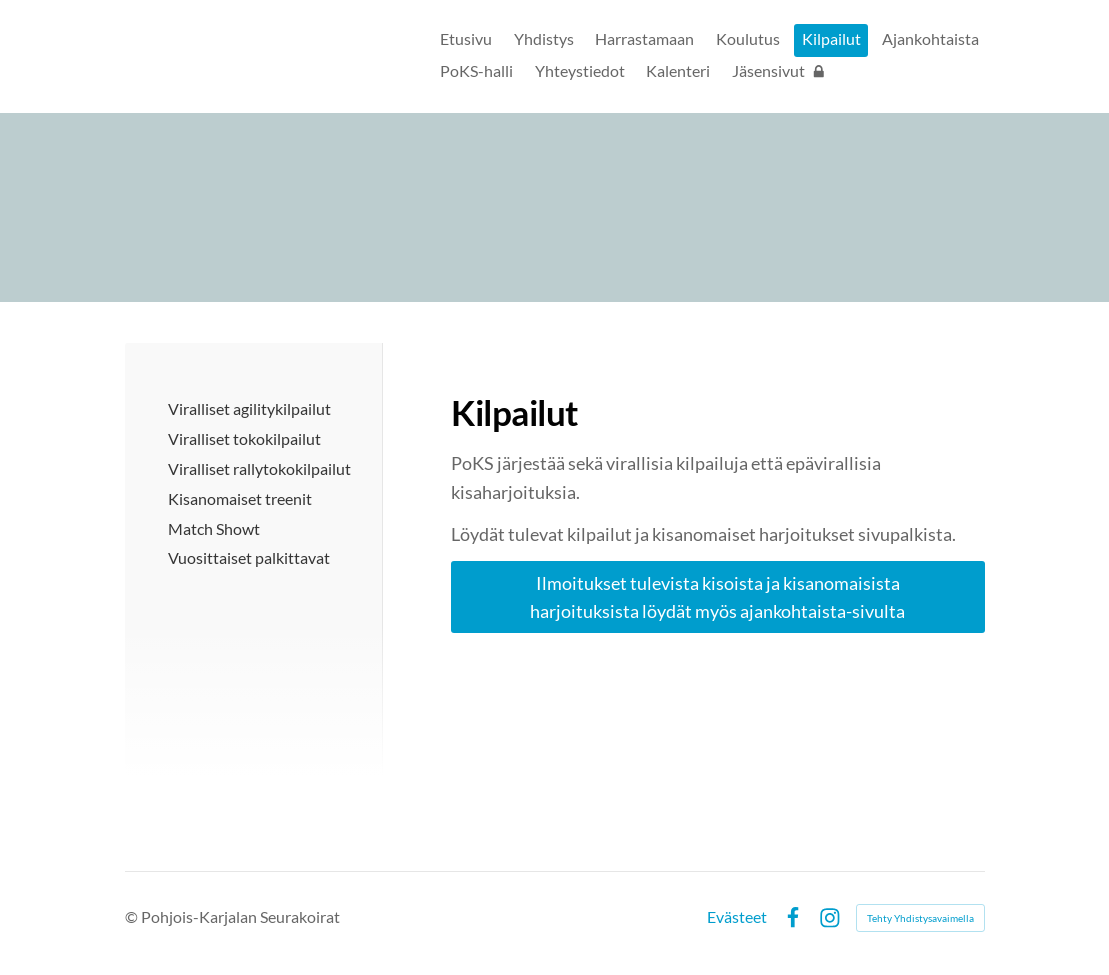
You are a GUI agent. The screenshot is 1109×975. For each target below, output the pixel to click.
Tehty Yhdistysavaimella (920, 918)
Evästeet (737, 918)
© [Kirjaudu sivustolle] (133, 917)
